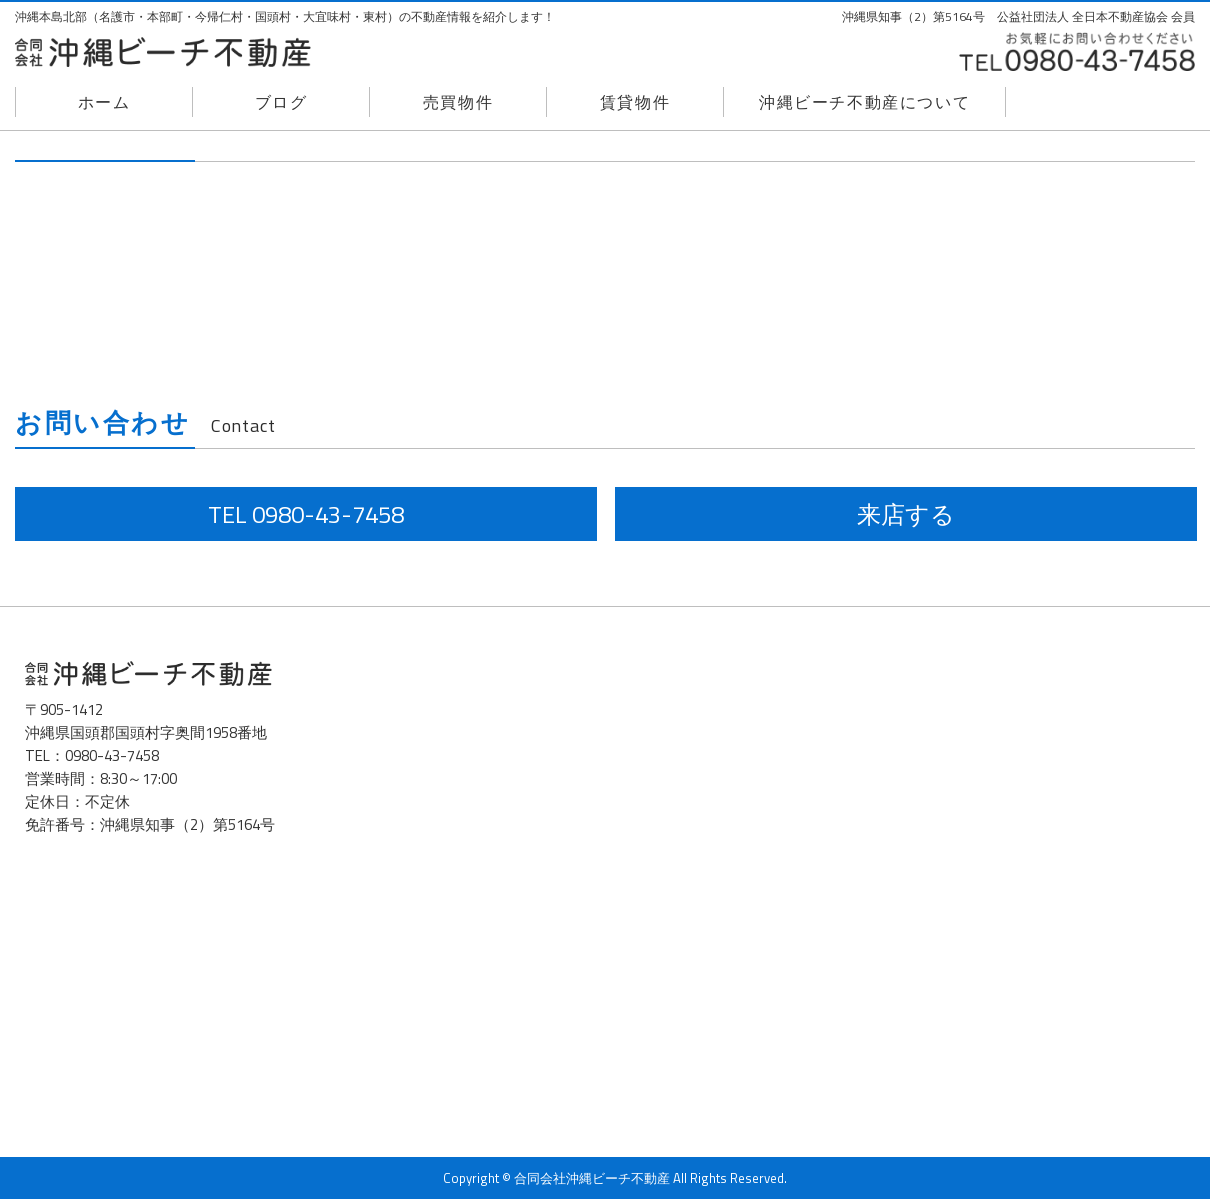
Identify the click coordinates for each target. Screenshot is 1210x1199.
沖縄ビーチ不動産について (864, 102)
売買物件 (458, 102)
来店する (906, 514)
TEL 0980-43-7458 (306, 514)
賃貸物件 (635, 102)
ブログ (281, 102)
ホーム (104, 102)
